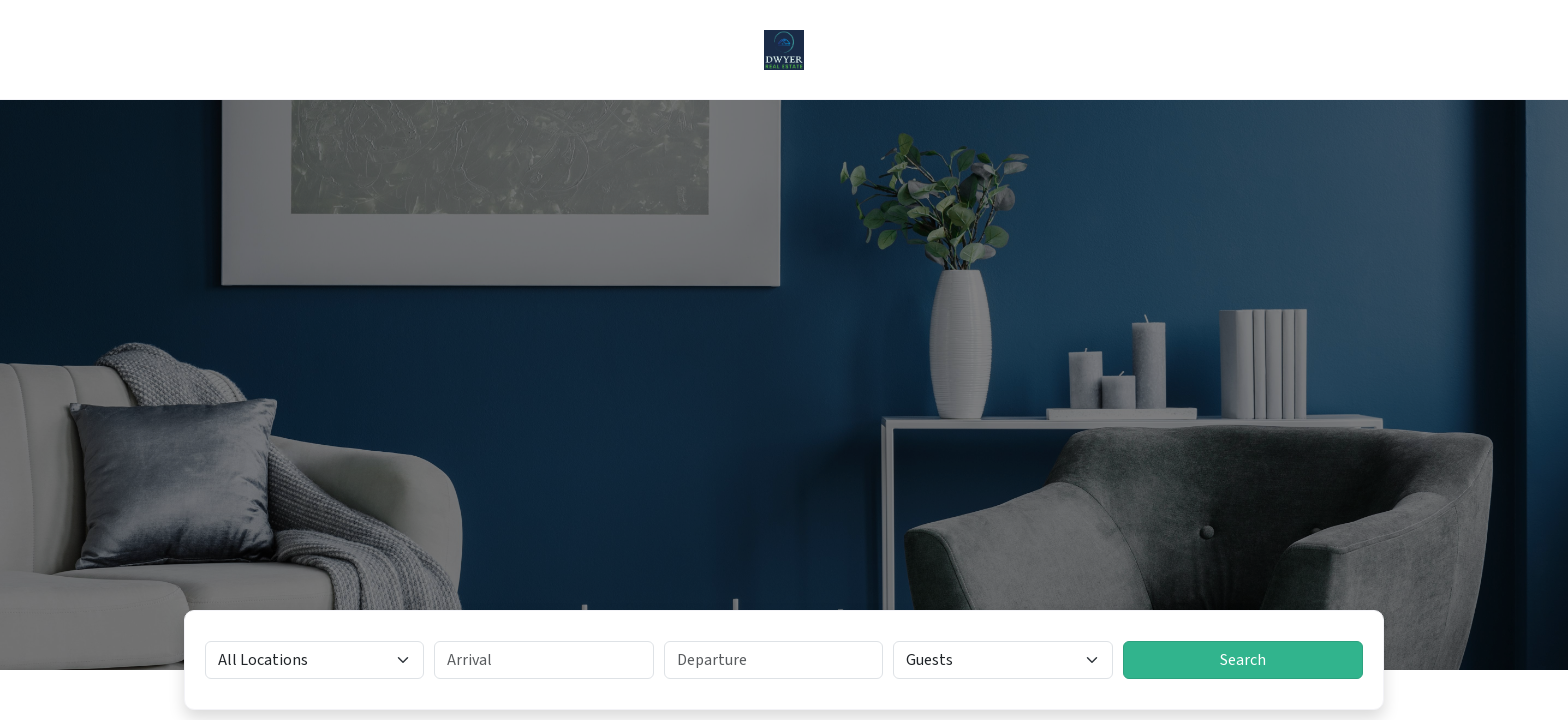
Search (1243, 660)
